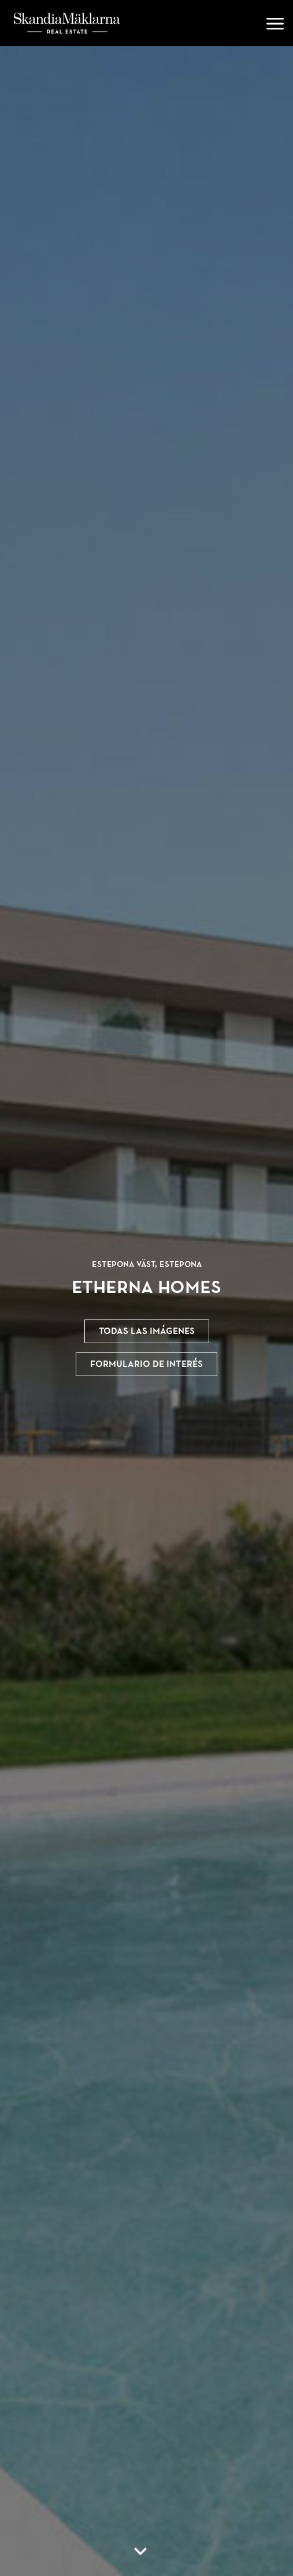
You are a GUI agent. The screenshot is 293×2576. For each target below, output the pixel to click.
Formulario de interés (146, 1364)
